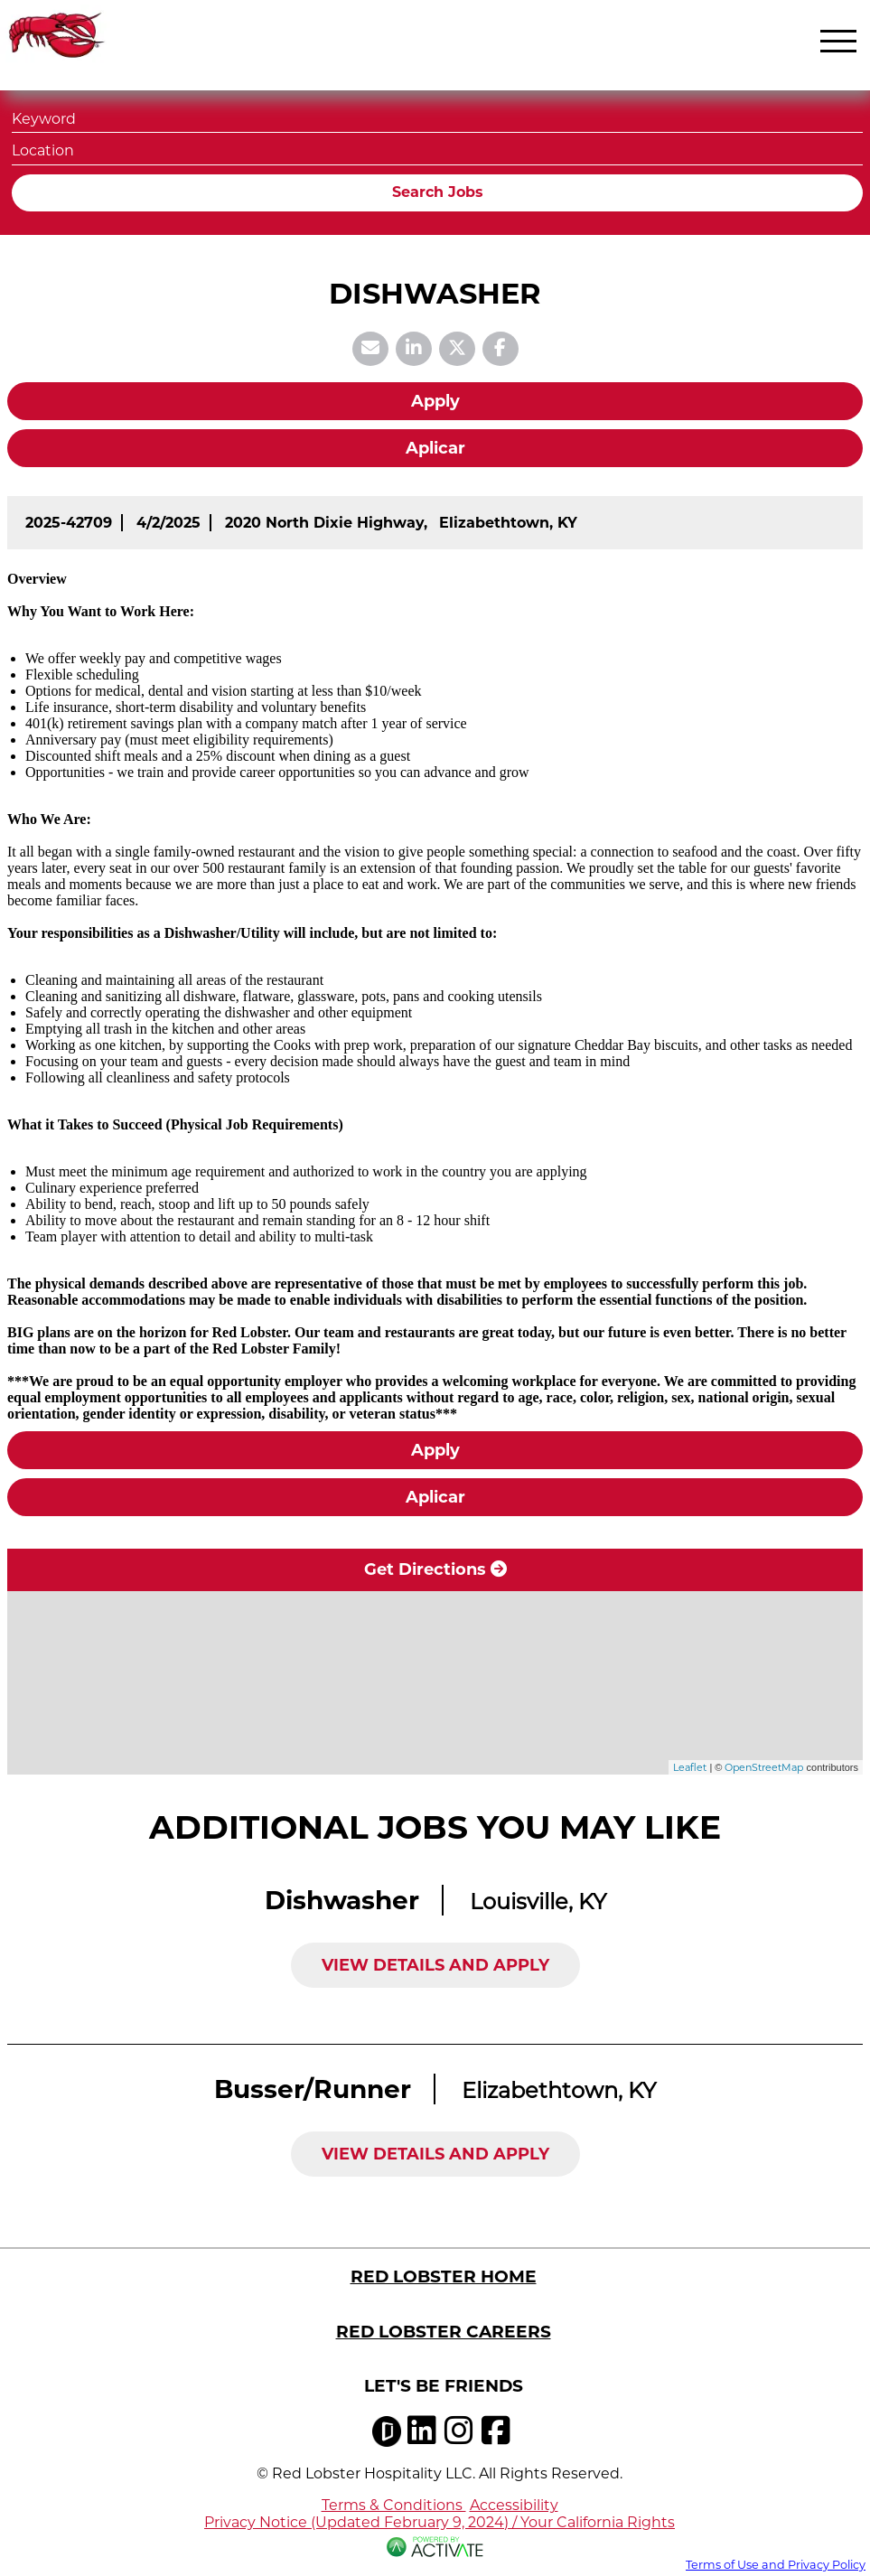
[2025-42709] (68, 522)
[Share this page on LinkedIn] (414, 349)
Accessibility (514, 2505)
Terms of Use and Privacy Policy (775, 2564)
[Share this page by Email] (370, 349)
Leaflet (689, 1767)
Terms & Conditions (394, 2505)
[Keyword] (437, 117)
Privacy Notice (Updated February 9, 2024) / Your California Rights (439, 2522)
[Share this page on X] (457, 349)
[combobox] (437, 148)
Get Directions (435, 1569)
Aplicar (435, 448)
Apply (435, 401)
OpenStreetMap (764, 1767)
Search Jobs (437, 192)
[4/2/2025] (168, 522)
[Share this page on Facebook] (500, 349)
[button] (846, 149)
